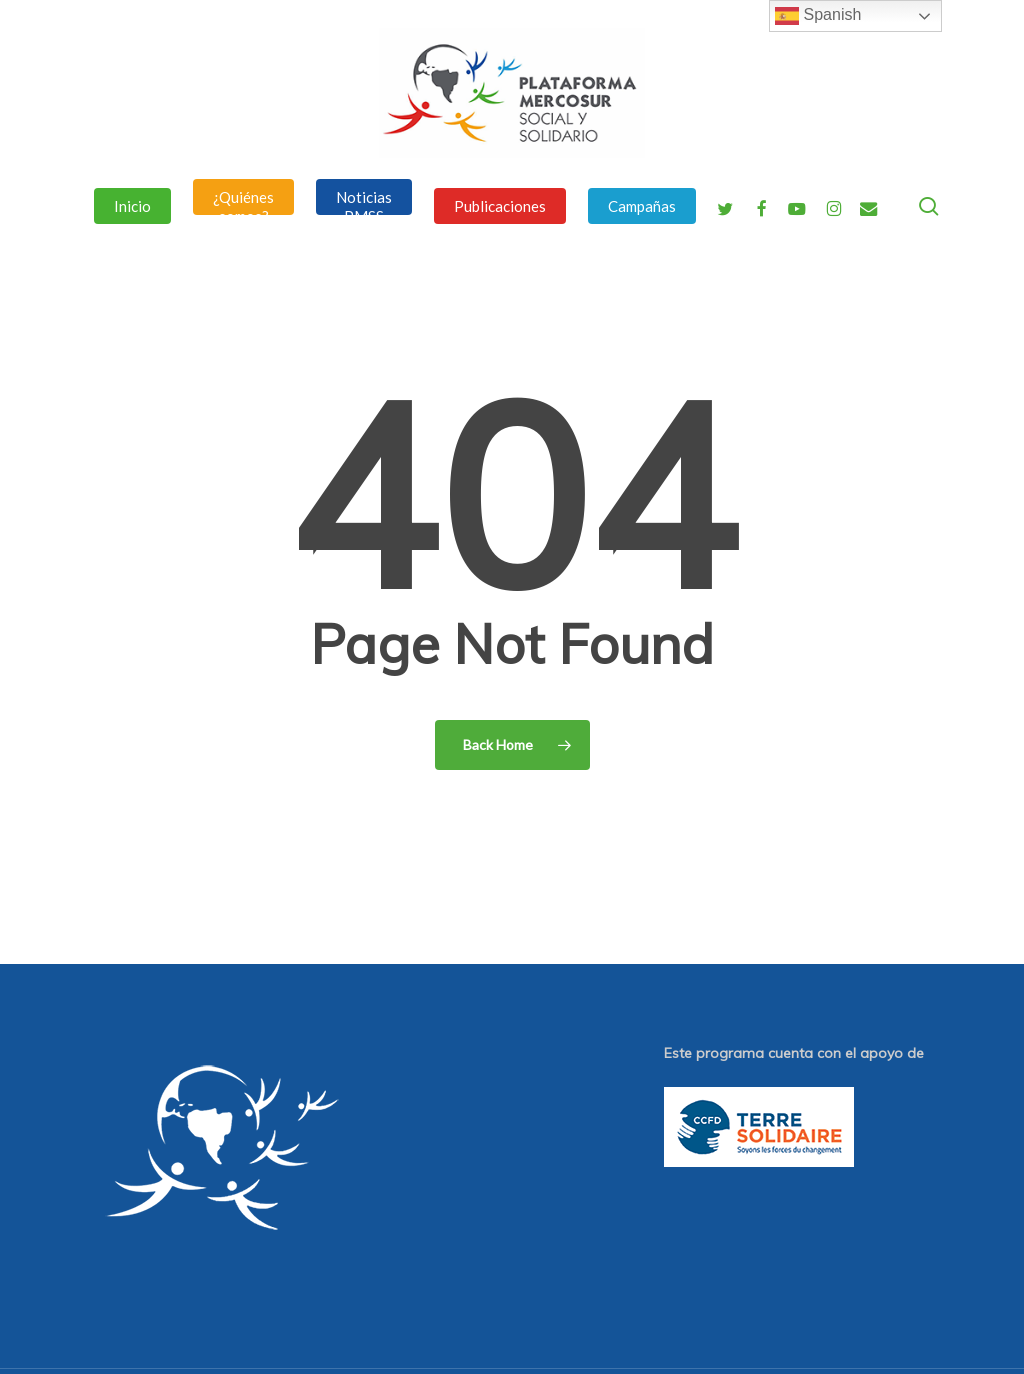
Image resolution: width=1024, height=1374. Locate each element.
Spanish (818, 16)
